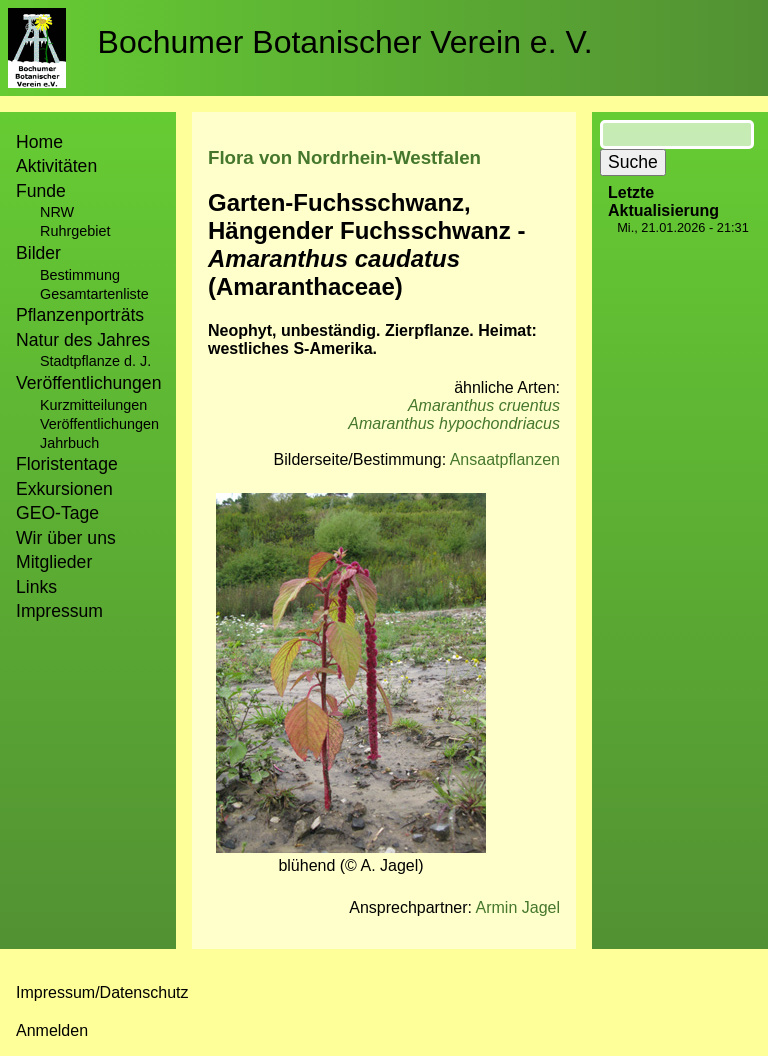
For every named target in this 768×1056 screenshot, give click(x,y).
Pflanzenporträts (80, 315)
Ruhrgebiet (75, 231)
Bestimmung (80, 275)
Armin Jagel (518, 907)
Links (36, 587)
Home (39, 142)
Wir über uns (66, 538)
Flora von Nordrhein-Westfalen (344, 157)
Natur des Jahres (83, 340)
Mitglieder (54, 562)
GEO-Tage (57, 513)
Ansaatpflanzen (505, 459)
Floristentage (67, 464)
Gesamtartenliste (94, 294)
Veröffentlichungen (99, 424)
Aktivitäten (56, 166)
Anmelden (52, 1030)
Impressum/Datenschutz (102, 992)
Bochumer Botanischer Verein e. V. (345, 42)
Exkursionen (64, 489)
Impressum (59, 611)
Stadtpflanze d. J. (95, 361)
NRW (57, 212)
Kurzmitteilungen (93, 405)
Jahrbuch (69, 443)
